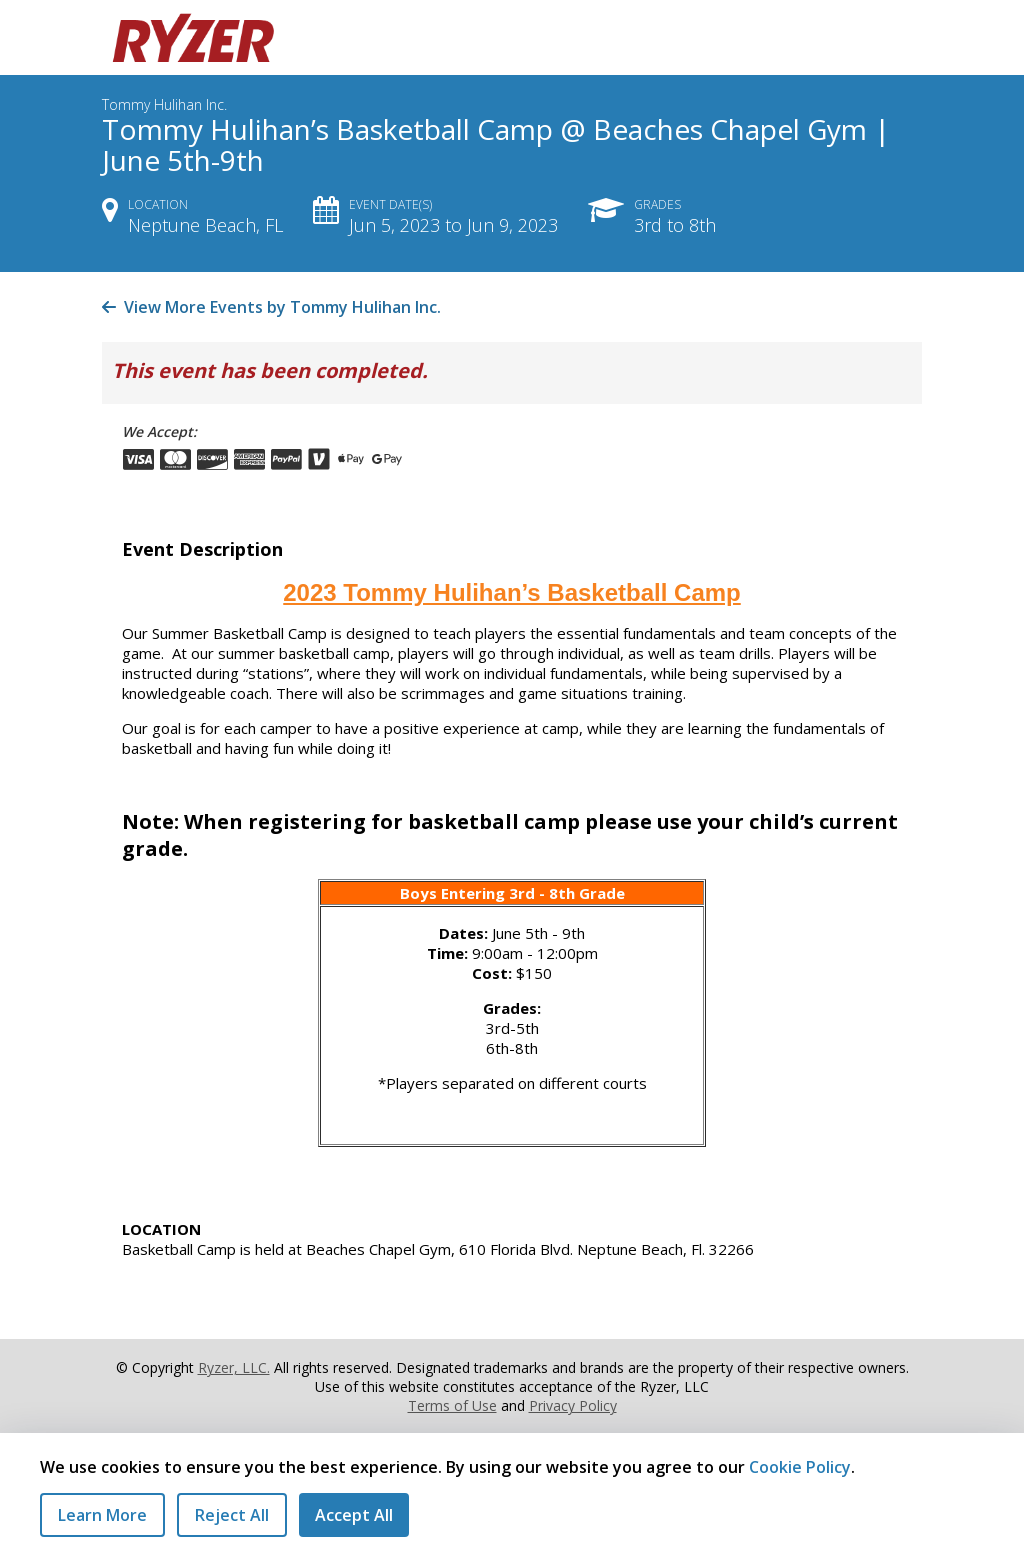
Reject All (232, 1515)
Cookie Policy (800, 1467)
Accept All (354, 1515)
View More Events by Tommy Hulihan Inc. (271, 307)
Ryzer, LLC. (234, 1367)
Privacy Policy (573, 1405)
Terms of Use (452, 1405)
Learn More (102, 1515)
